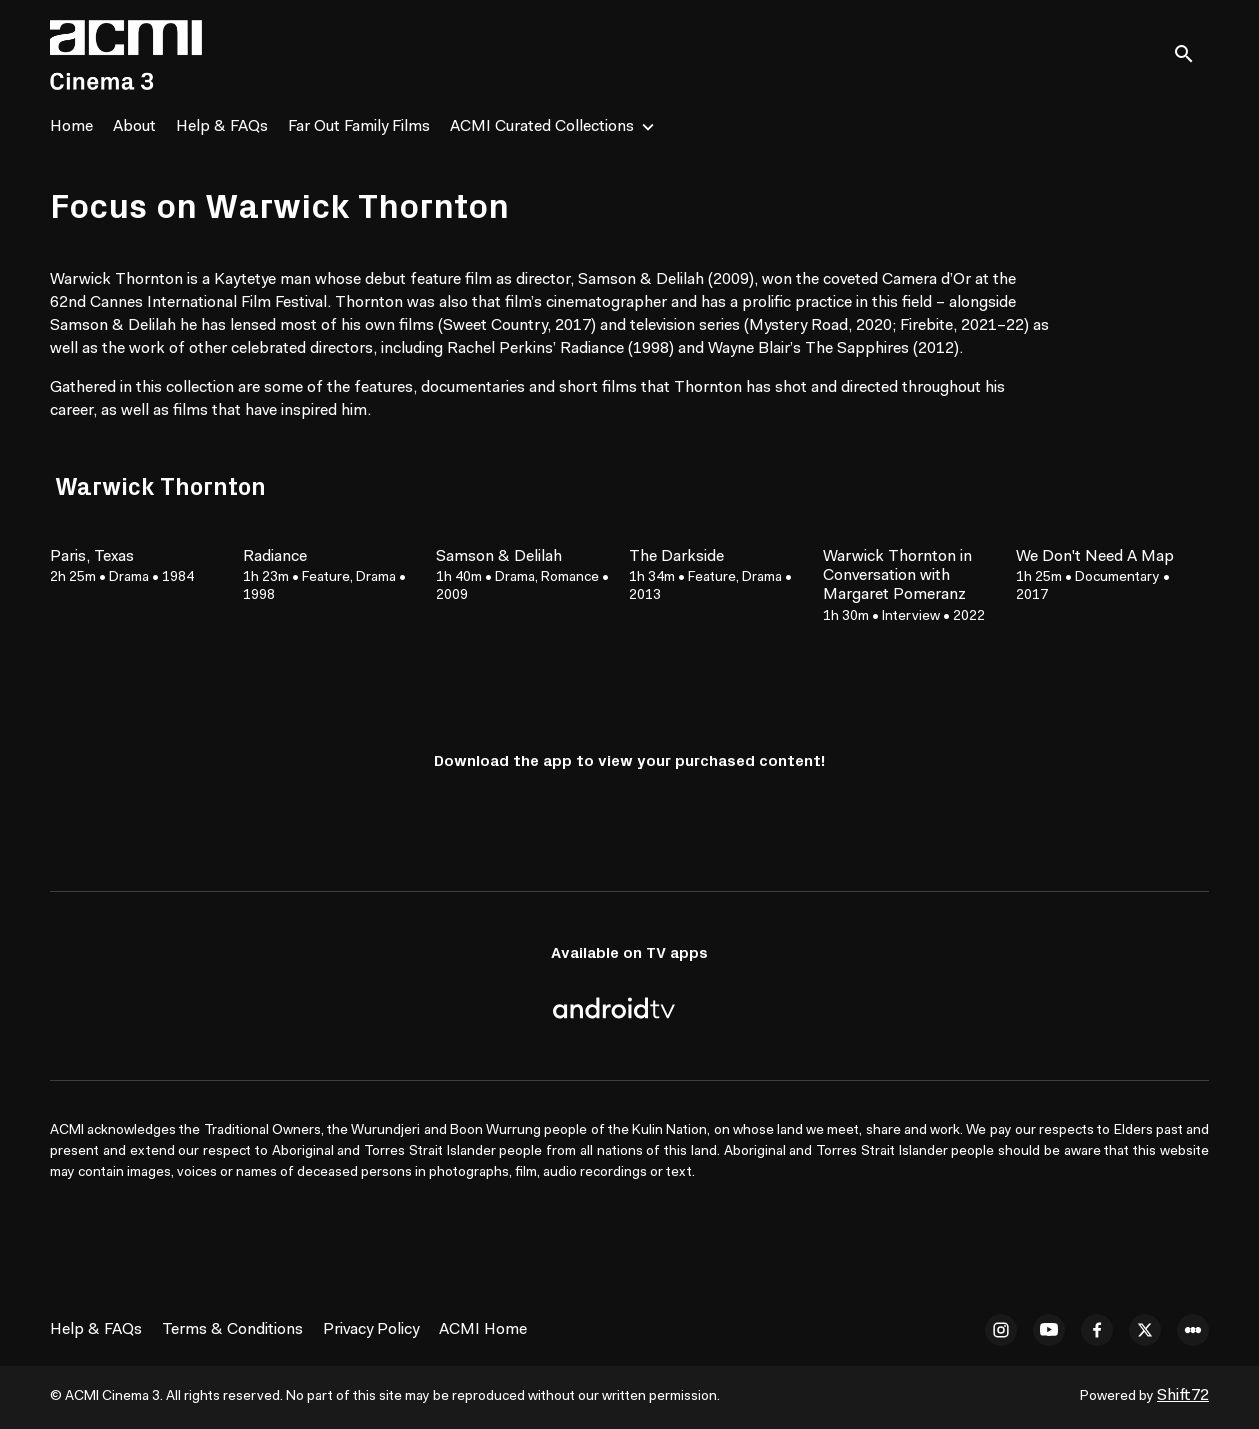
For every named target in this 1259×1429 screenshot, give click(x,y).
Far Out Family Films (359, 127)
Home (71, 127)
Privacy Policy (371, 1330)
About (134, 127)
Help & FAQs (222, 127)
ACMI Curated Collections (542, 127)
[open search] (1191, 54)
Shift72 (1183, 1396)
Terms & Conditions (232, 1330)
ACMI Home (483, 1330)
